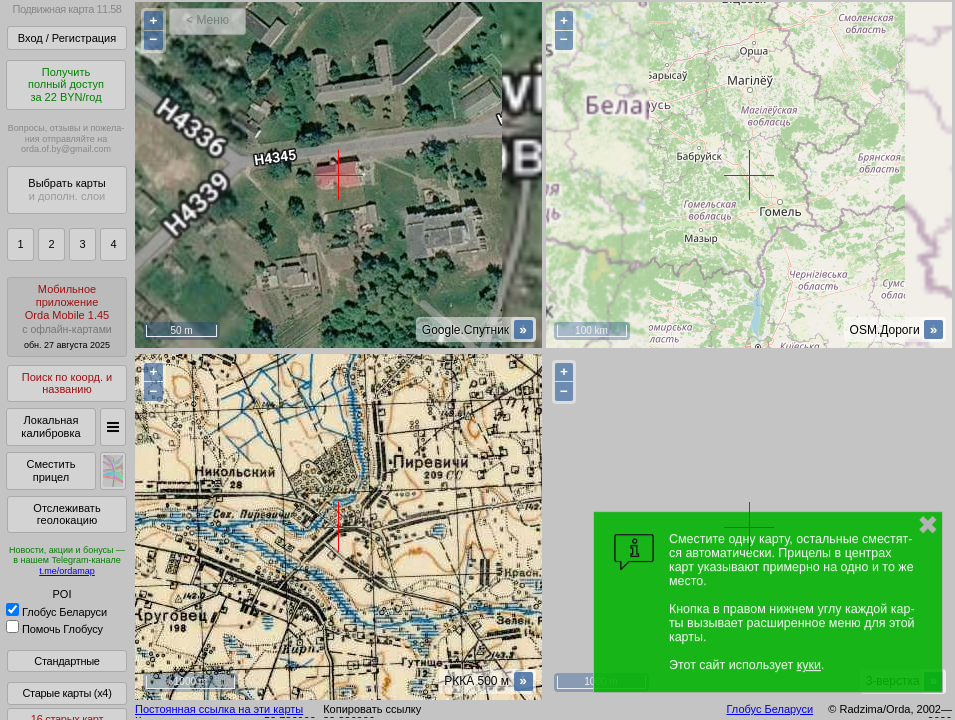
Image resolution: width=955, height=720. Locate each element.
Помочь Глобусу (54, 629)
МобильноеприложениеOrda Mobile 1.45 (67, 316)
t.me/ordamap (67, 571)
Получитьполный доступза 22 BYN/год (66, 84)
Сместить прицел (50, 470)
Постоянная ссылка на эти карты (219, 709)
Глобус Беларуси (56, 612)
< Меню (207, 20)
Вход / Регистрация (67, 38)
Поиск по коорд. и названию (67, 383)
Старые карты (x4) (66, 693)
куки (809, 665)
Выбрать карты (66, 189)
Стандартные (66, 661)
